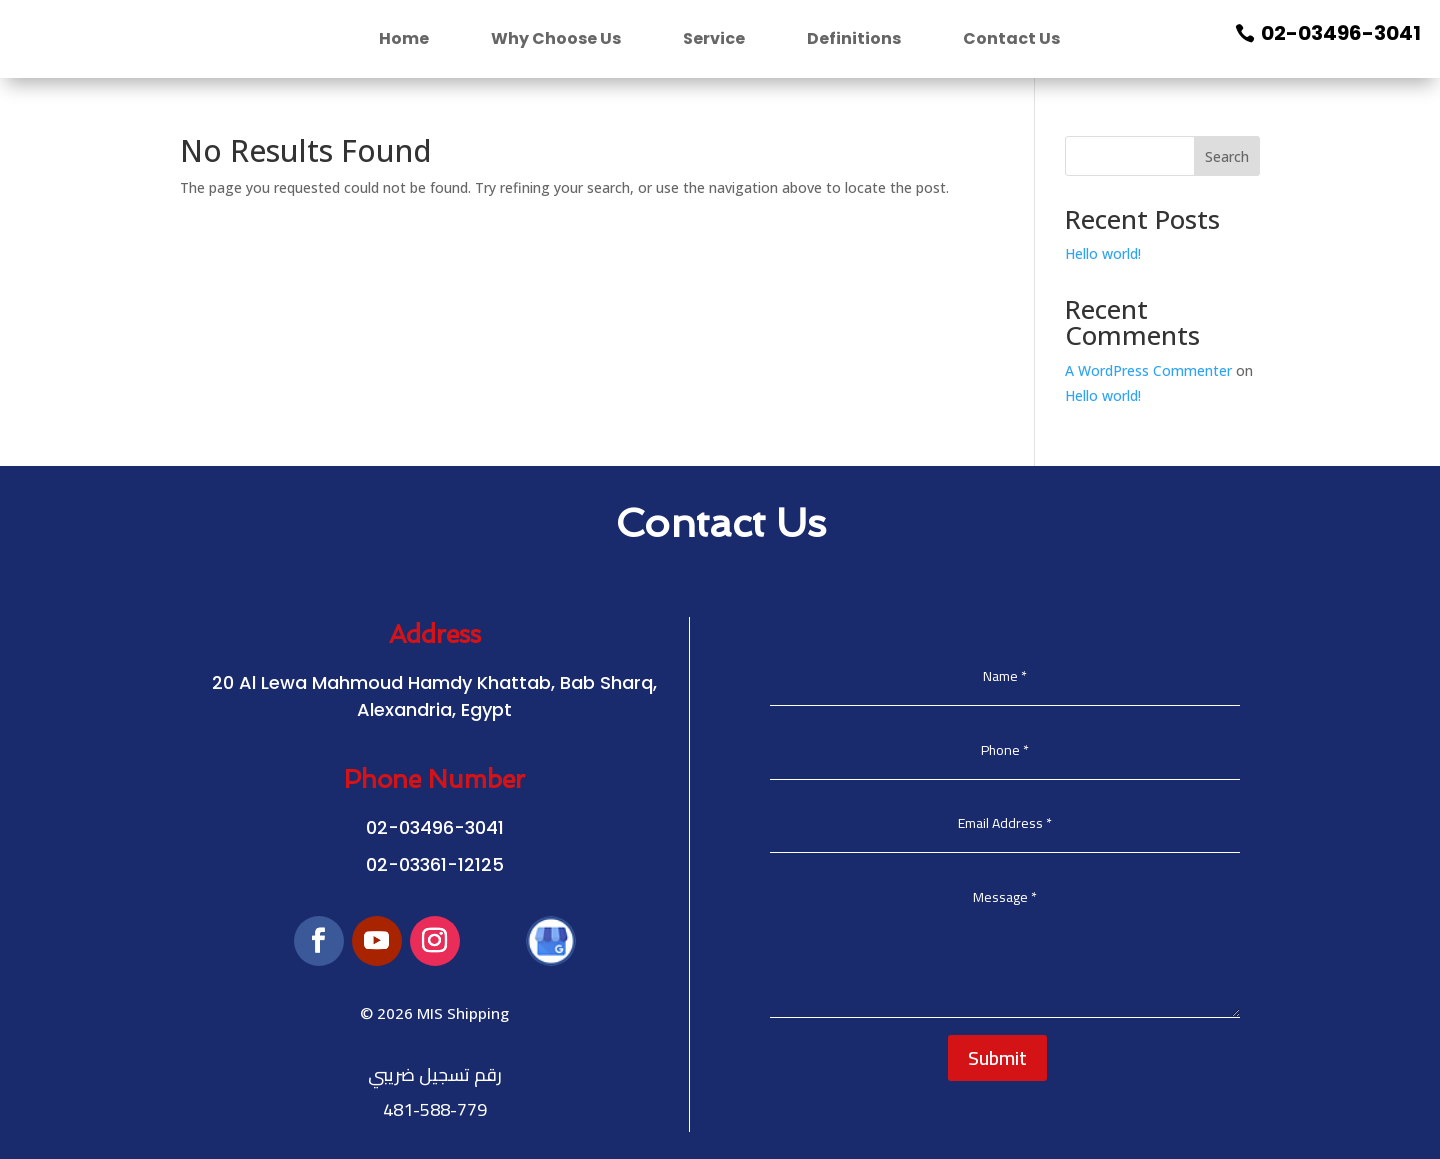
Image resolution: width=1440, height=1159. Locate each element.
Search (1227, 156)
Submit (997, 1057)
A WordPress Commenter (1148, 370)
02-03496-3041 (1341, 33)
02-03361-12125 (435, 864)
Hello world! (1103, 253)
